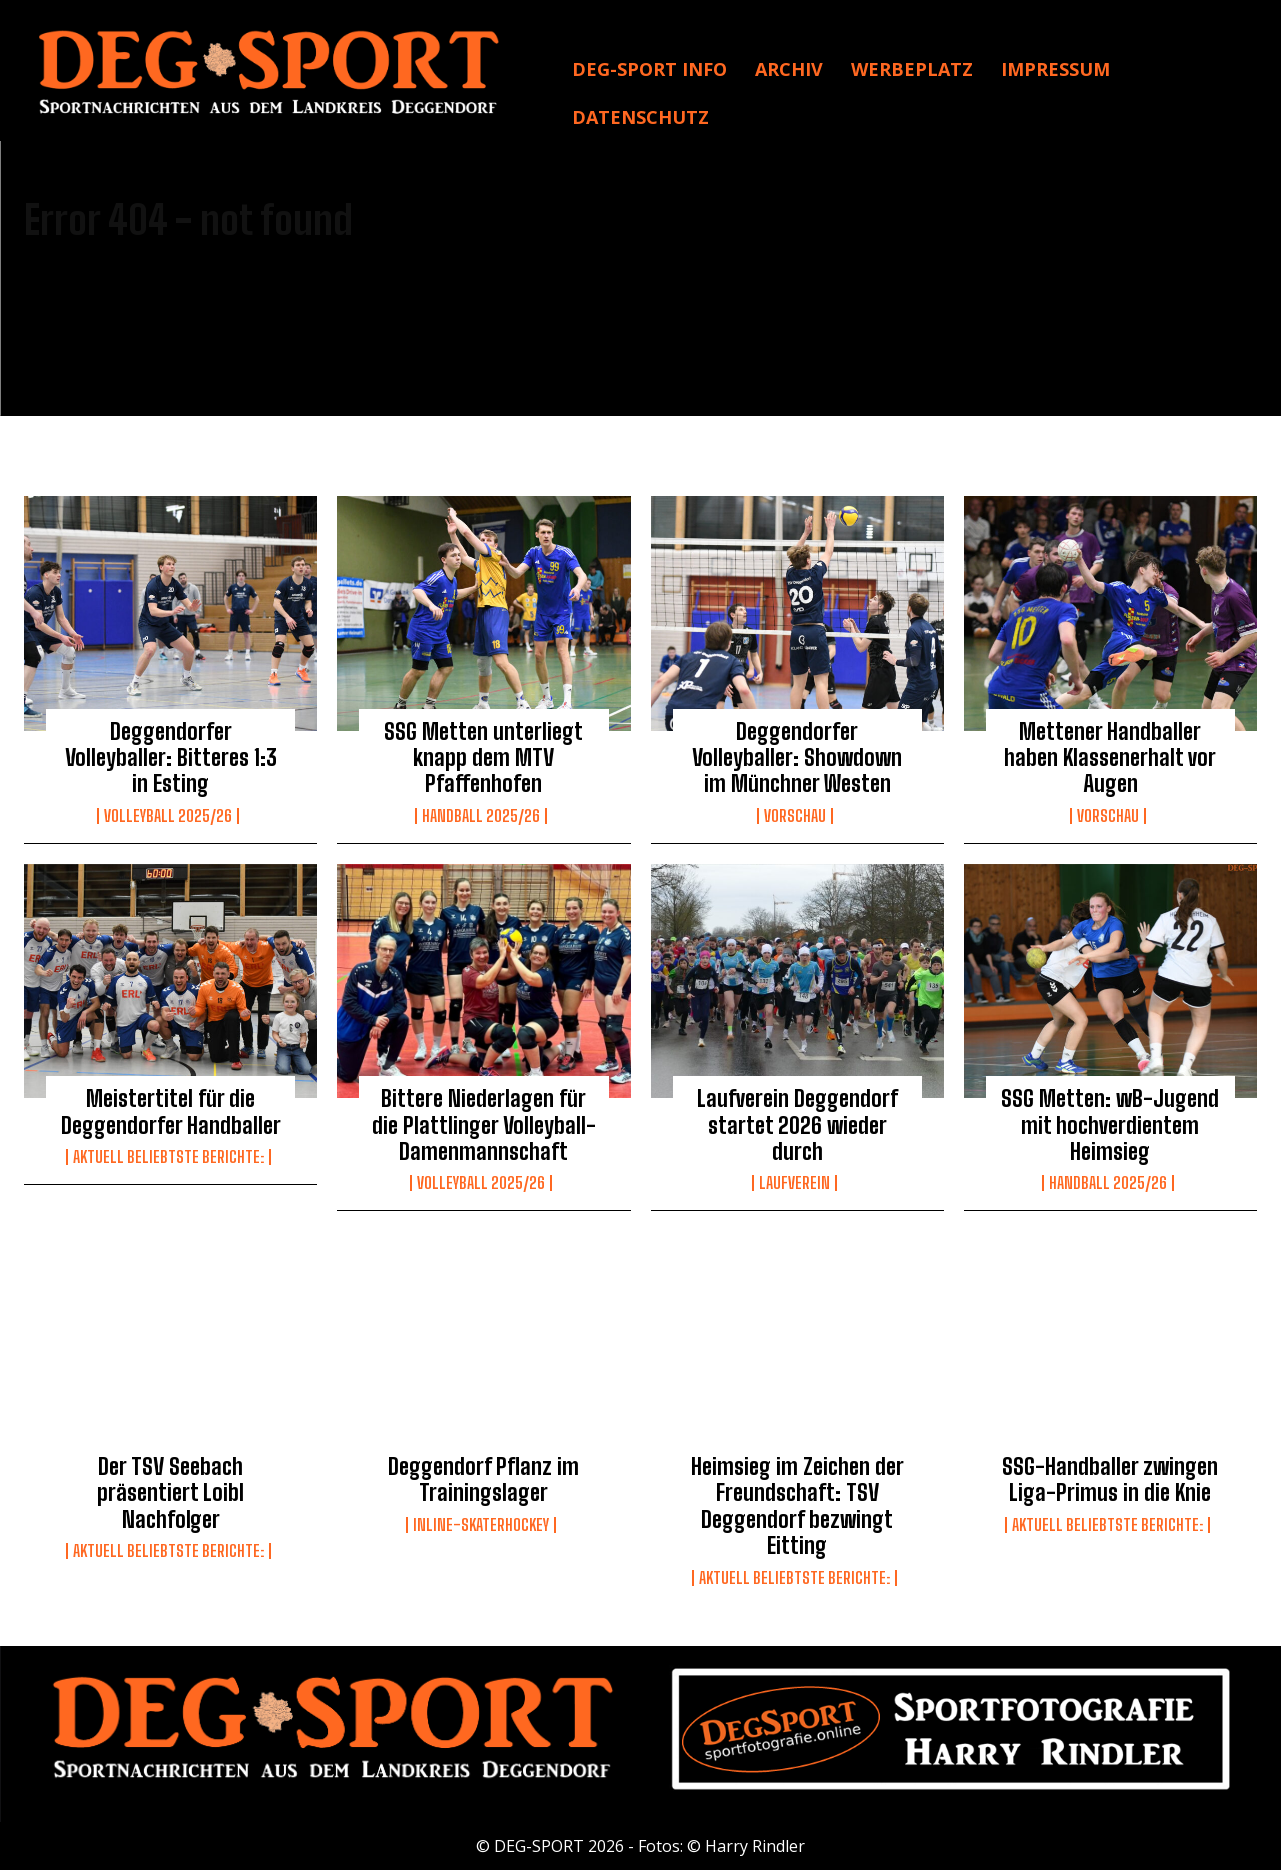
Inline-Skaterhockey (481, 1528)
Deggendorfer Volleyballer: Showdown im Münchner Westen (797, 761)
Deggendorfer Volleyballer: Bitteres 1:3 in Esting (171, 761)
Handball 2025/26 (481, 819)
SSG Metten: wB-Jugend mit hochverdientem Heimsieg (1110, 1129)
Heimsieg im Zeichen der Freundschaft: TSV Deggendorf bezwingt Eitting (797, 1510)
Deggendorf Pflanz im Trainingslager (483, 1483)
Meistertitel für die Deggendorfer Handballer (171, 1115)
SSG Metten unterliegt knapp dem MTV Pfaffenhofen (483, 761)
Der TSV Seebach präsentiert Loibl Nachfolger (170, 1497)
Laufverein (794, 1187)
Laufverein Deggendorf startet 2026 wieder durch (797, 1129)
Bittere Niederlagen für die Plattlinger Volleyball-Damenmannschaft (484, 1129)
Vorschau (795, 819)
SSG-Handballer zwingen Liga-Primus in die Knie (1110, 1483)
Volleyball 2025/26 (168, 819)
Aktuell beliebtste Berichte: (168, 1161)
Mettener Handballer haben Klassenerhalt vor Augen (1110, 761)
